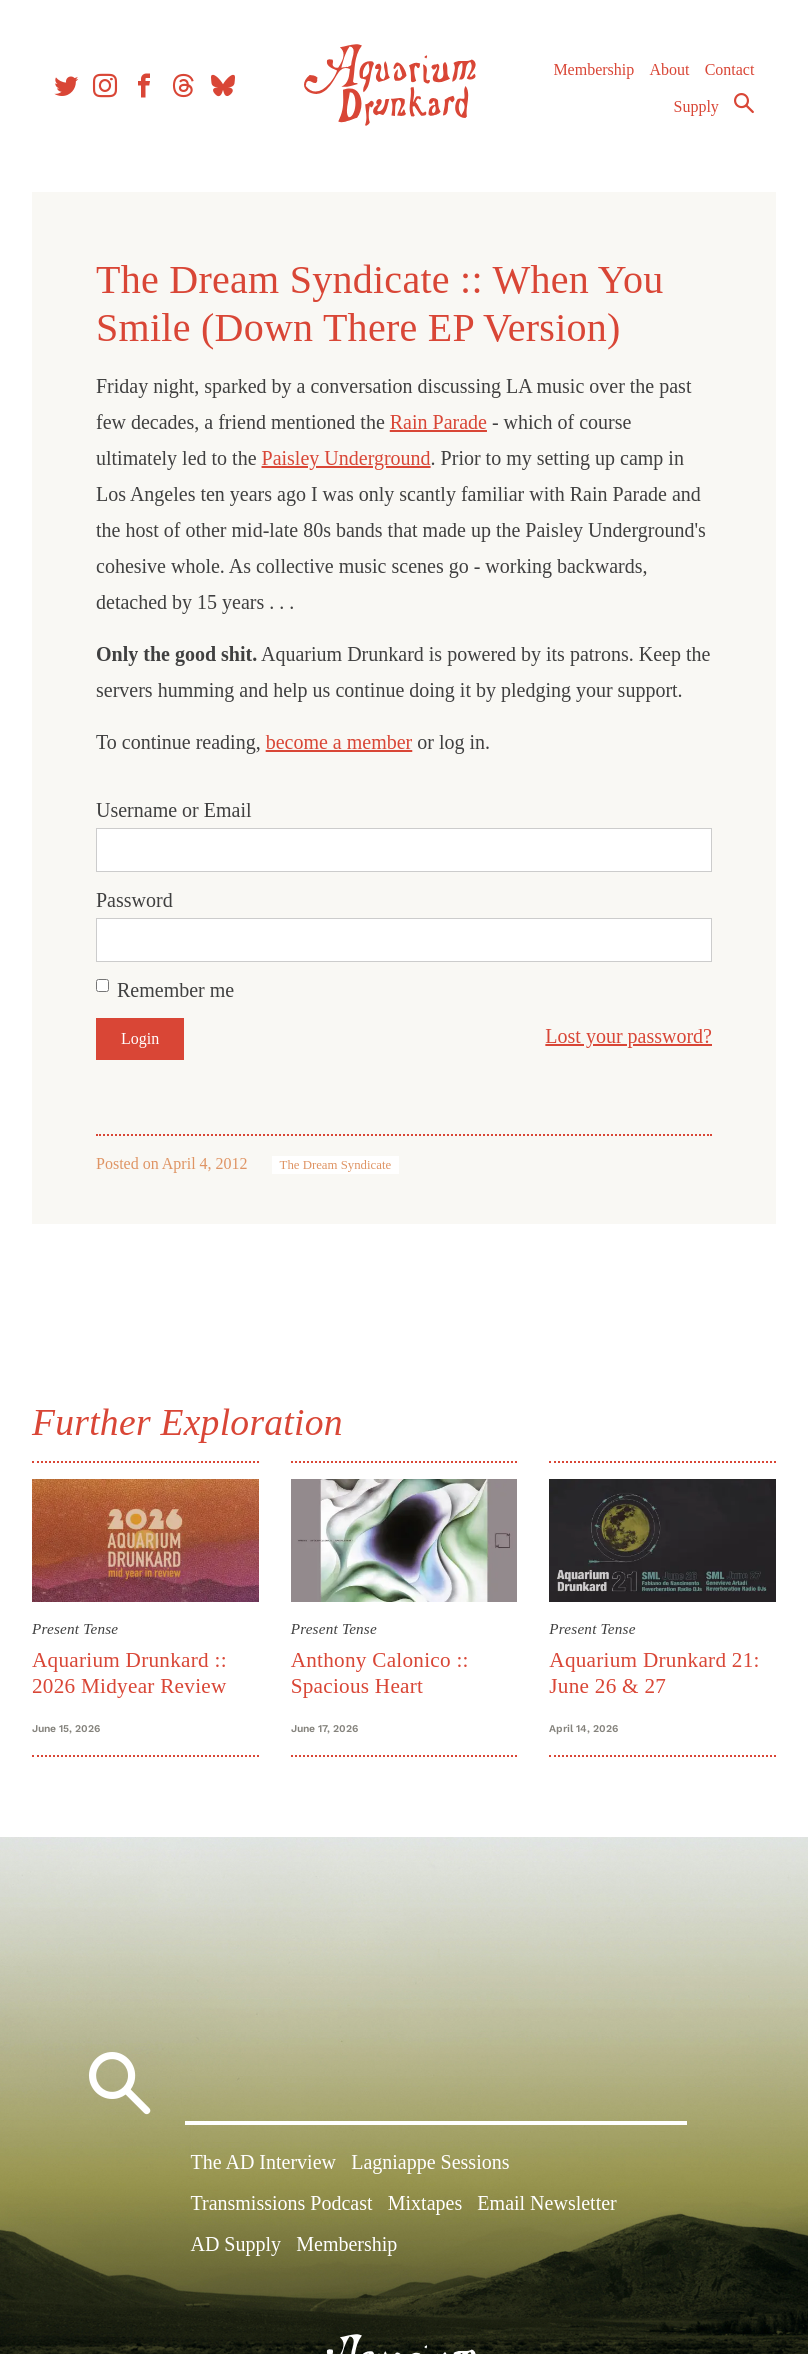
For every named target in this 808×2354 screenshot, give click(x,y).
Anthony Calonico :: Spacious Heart (380, 1672)
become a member (339, 742)
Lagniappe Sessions (430, 2162)
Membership (593, 69)
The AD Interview (263, 2162)
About (669, 69)
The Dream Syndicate (336, 1165)
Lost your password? (628, 1036)
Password (134, 900)
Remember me (175, 990)
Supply (696, 106)
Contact (730, 69)
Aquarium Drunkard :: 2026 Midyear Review (129, 1672)
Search (744, 103)
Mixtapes (425, 2203)
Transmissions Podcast (281, 2203)
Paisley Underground (346, 458)
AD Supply (235, 2244)
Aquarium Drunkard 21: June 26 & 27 (654, 1672)
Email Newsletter (546, 2203)
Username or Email (174, 810)
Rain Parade (438, 422)
